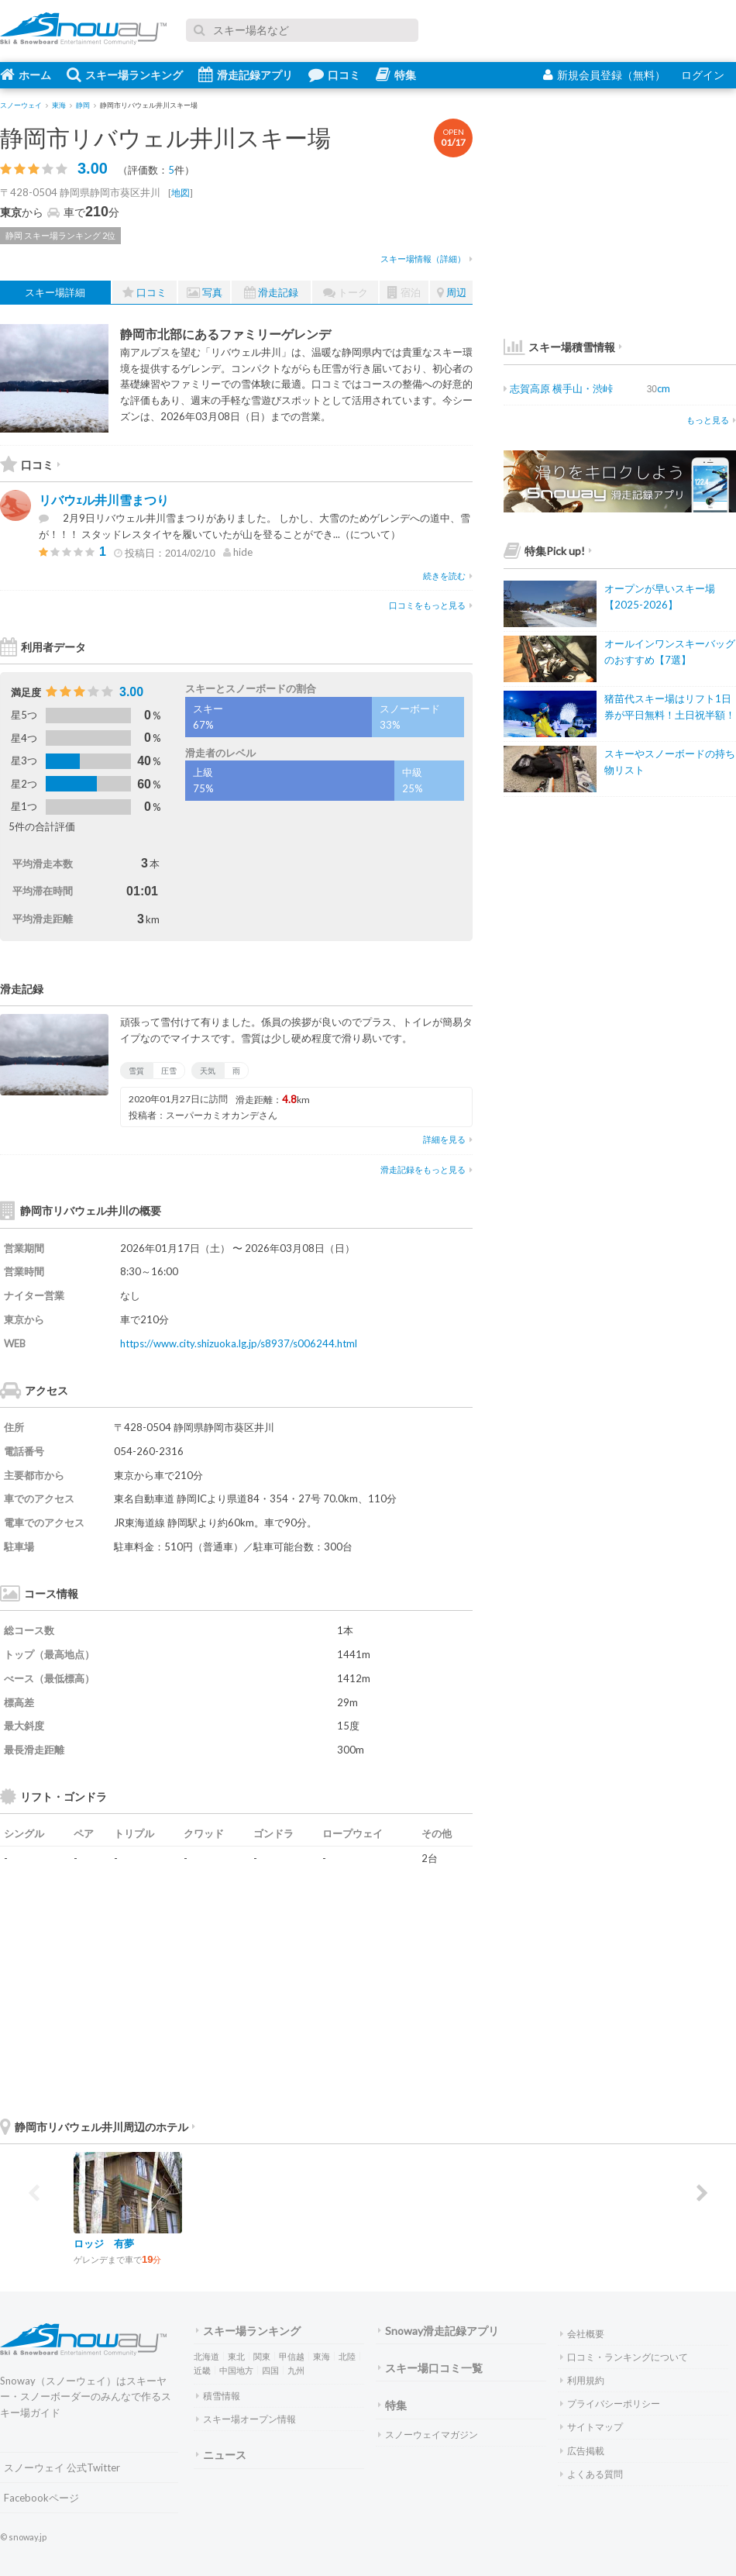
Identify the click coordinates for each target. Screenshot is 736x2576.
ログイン (702, 74)
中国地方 (236, 2370)
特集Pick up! (548, 550)
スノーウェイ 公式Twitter (62, 2467)
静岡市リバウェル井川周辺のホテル (97, 2126)
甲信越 (291, 2356)
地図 (180, 192)
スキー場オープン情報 (246, 2419)
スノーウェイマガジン (428, 2434)
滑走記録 (271, 292)
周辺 (451, 292)
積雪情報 (218, 2396)
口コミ (334, 74)
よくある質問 (591, 2474)
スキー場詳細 (55, 292)
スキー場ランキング (125, 74)
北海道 (206, 2356)
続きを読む (448, 576)
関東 (261, 2356)
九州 (295, 2370)
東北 (236, 2356)
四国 (270, 2370)
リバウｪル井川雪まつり (104, 499)
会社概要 (582, 2334)
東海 (321, 2356)
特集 (396, 74)
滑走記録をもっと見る (426, 1169)
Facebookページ (41, 2498)
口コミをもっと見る (431, 605)
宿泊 (404, 292)
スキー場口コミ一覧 (430, 2367)
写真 (204, 292)
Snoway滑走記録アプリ (438, 2330)
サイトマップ (591, 2427)
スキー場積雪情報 (559, 346)
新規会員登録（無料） (604, 74)
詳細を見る (448, 1139)
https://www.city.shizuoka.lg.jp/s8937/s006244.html (238, 1343)
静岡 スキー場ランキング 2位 (60, 235)
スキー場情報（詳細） (426, 258)
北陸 (347, 2356)
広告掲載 (582, 2451)
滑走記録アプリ (245, 74)
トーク (345, 292)
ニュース (221, 2454)
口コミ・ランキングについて (624, 2357)
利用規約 (582, 2380)
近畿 (202, 2370)
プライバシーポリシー (610, 2403)
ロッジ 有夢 (104, 2243)
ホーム (25, 74)
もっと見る (711, 420)
